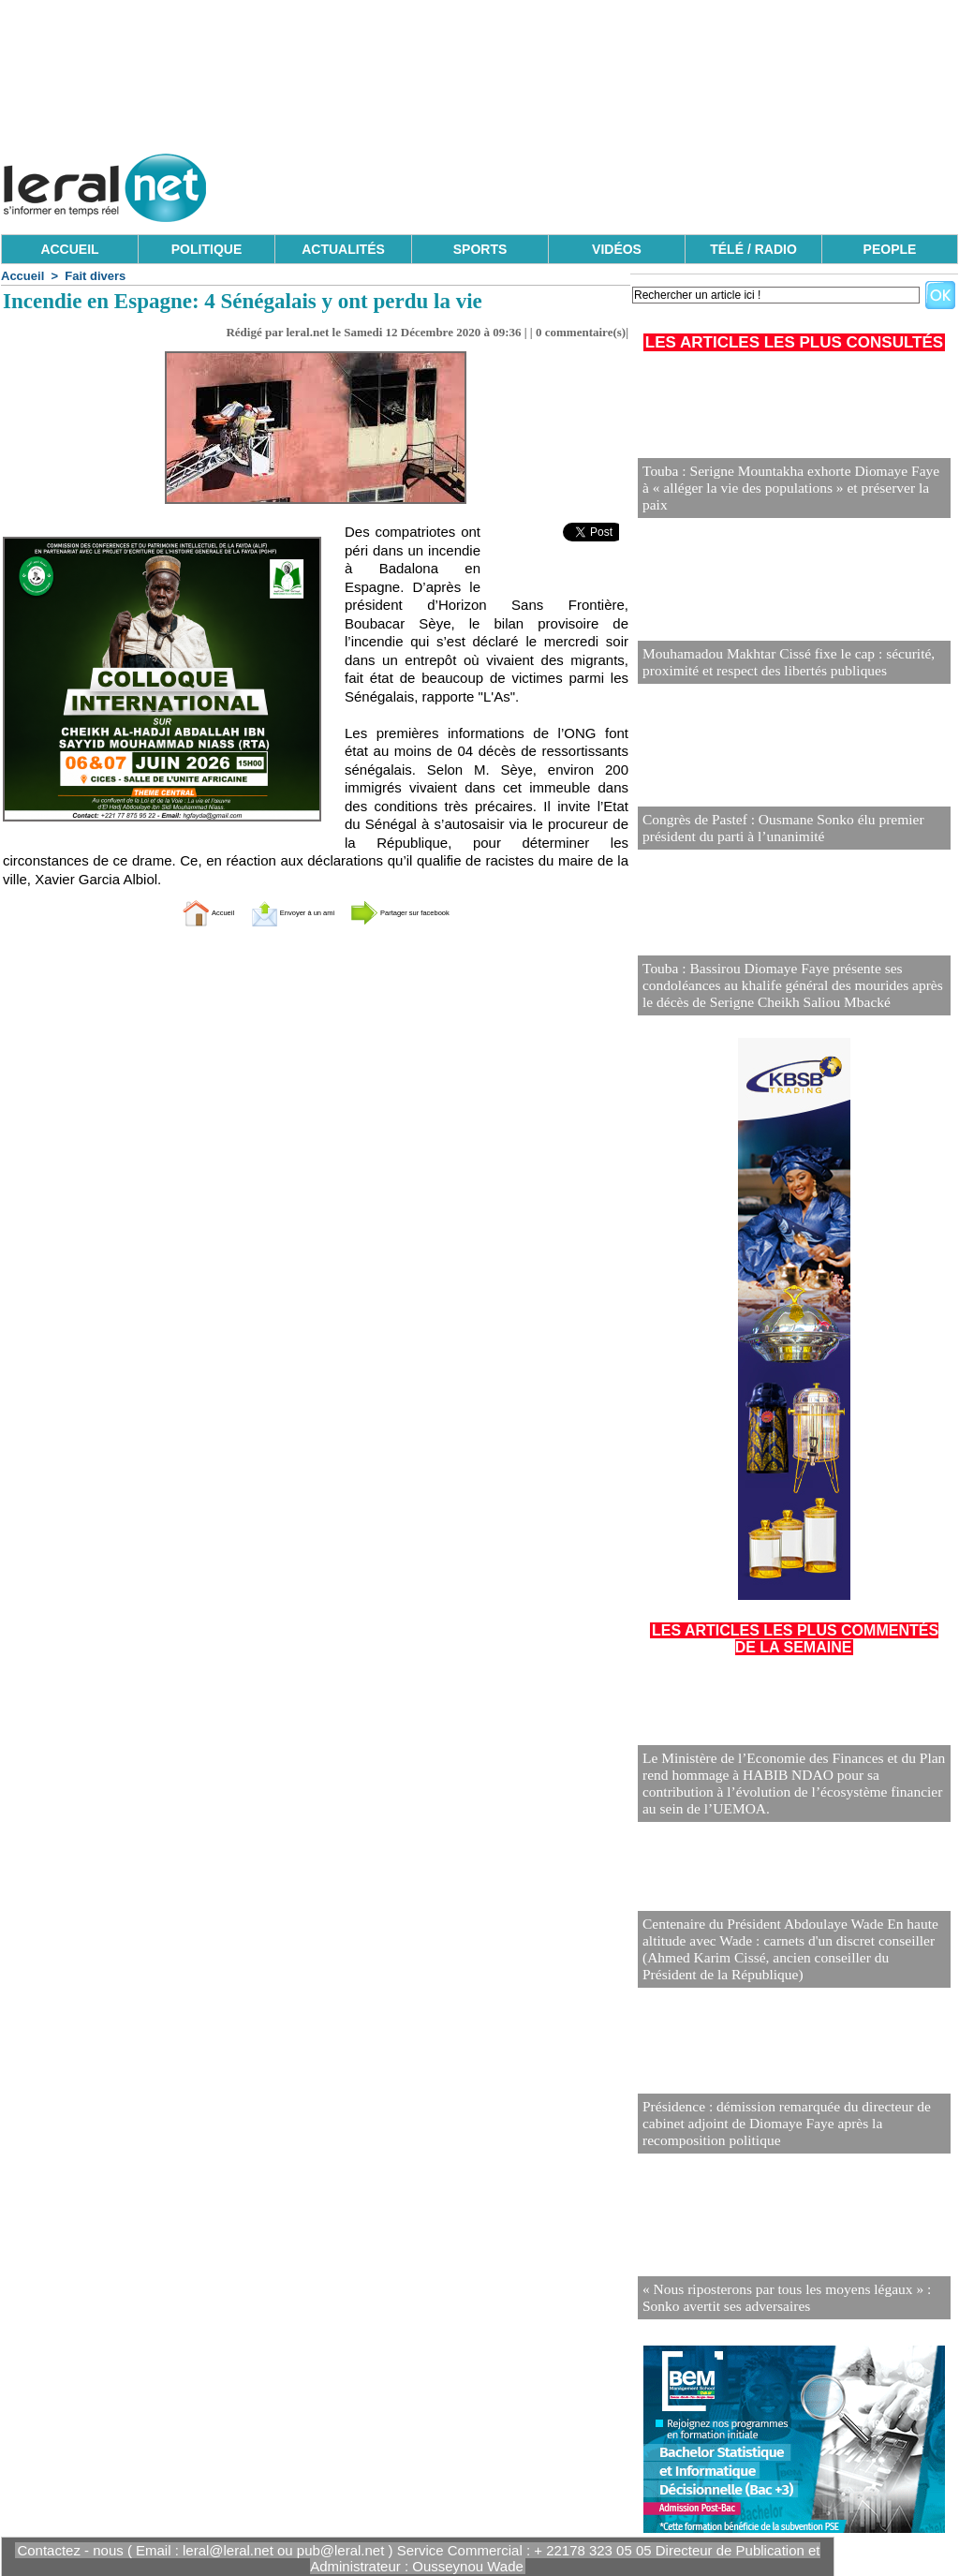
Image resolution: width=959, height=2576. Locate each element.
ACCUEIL (69, 249)
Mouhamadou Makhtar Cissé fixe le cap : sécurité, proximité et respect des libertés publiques (774, 663)
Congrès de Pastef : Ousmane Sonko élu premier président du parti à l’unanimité (769, 829)
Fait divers (95, 276)
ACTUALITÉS (343, 249)
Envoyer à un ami (269, 912)
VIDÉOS (617, 249)
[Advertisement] (617, 183)
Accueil (22, 276)
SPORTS (480, 249)
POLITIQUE (206, 249)
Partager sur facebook (440, 912)
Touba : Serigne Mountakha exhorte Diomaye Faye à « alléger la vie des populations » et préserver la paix (786, 497)
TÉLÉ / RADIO (753, 249)
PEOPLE (890, 249)
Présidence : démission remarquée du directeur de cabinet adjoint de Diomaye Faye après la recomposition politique (793, 2126)
